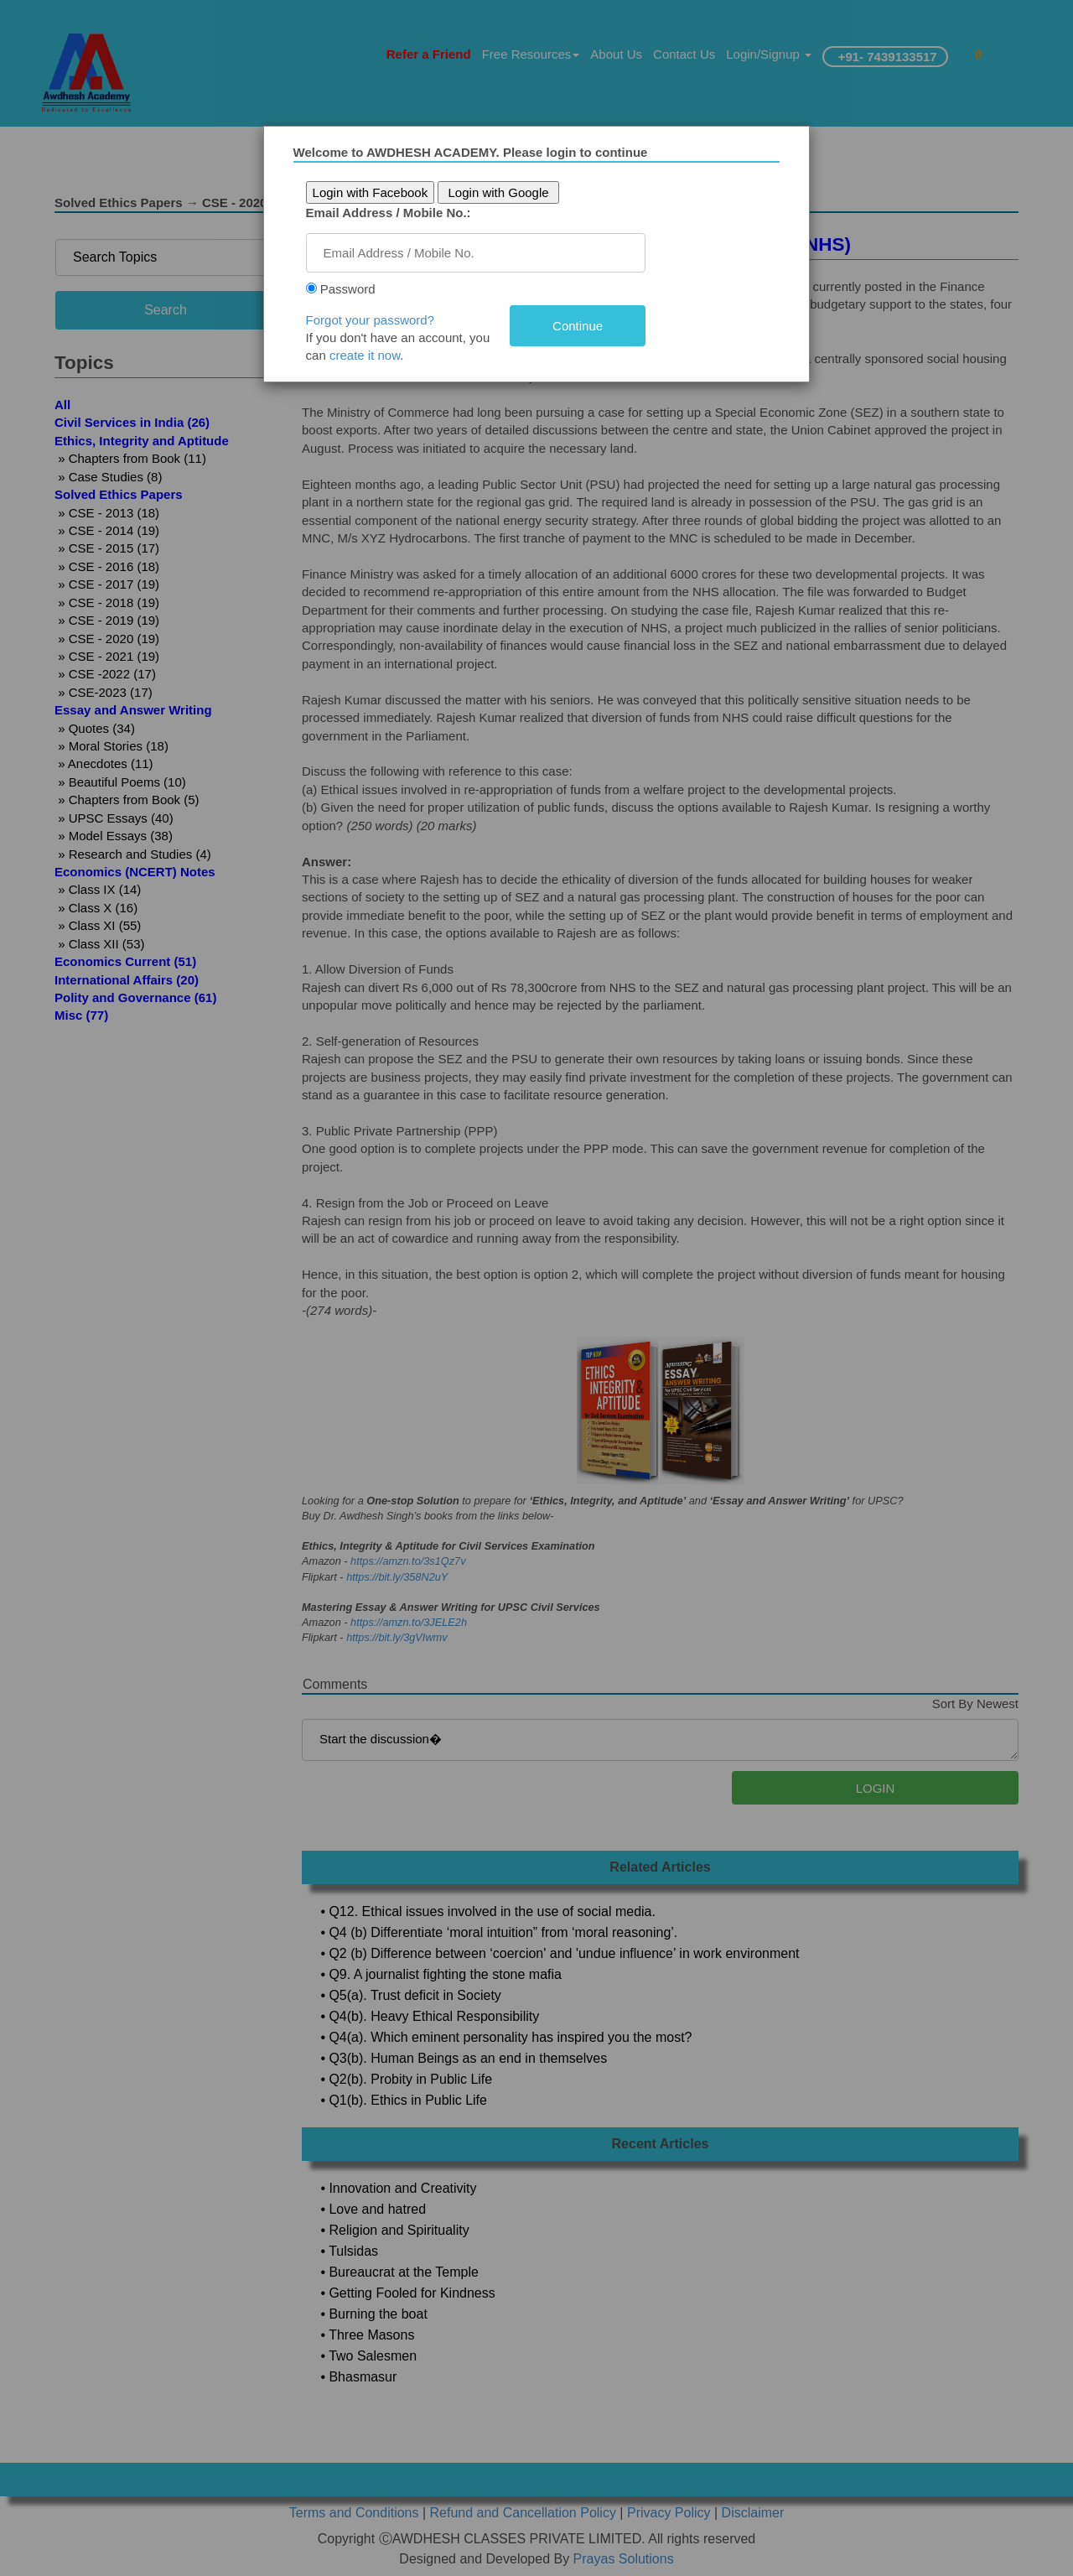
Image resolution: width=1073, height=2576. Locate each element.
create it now (365, 355)
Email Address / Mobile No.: (388, 212)
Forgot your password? (370, 320)
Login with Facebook (370, 192)
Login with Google (498, 192)
